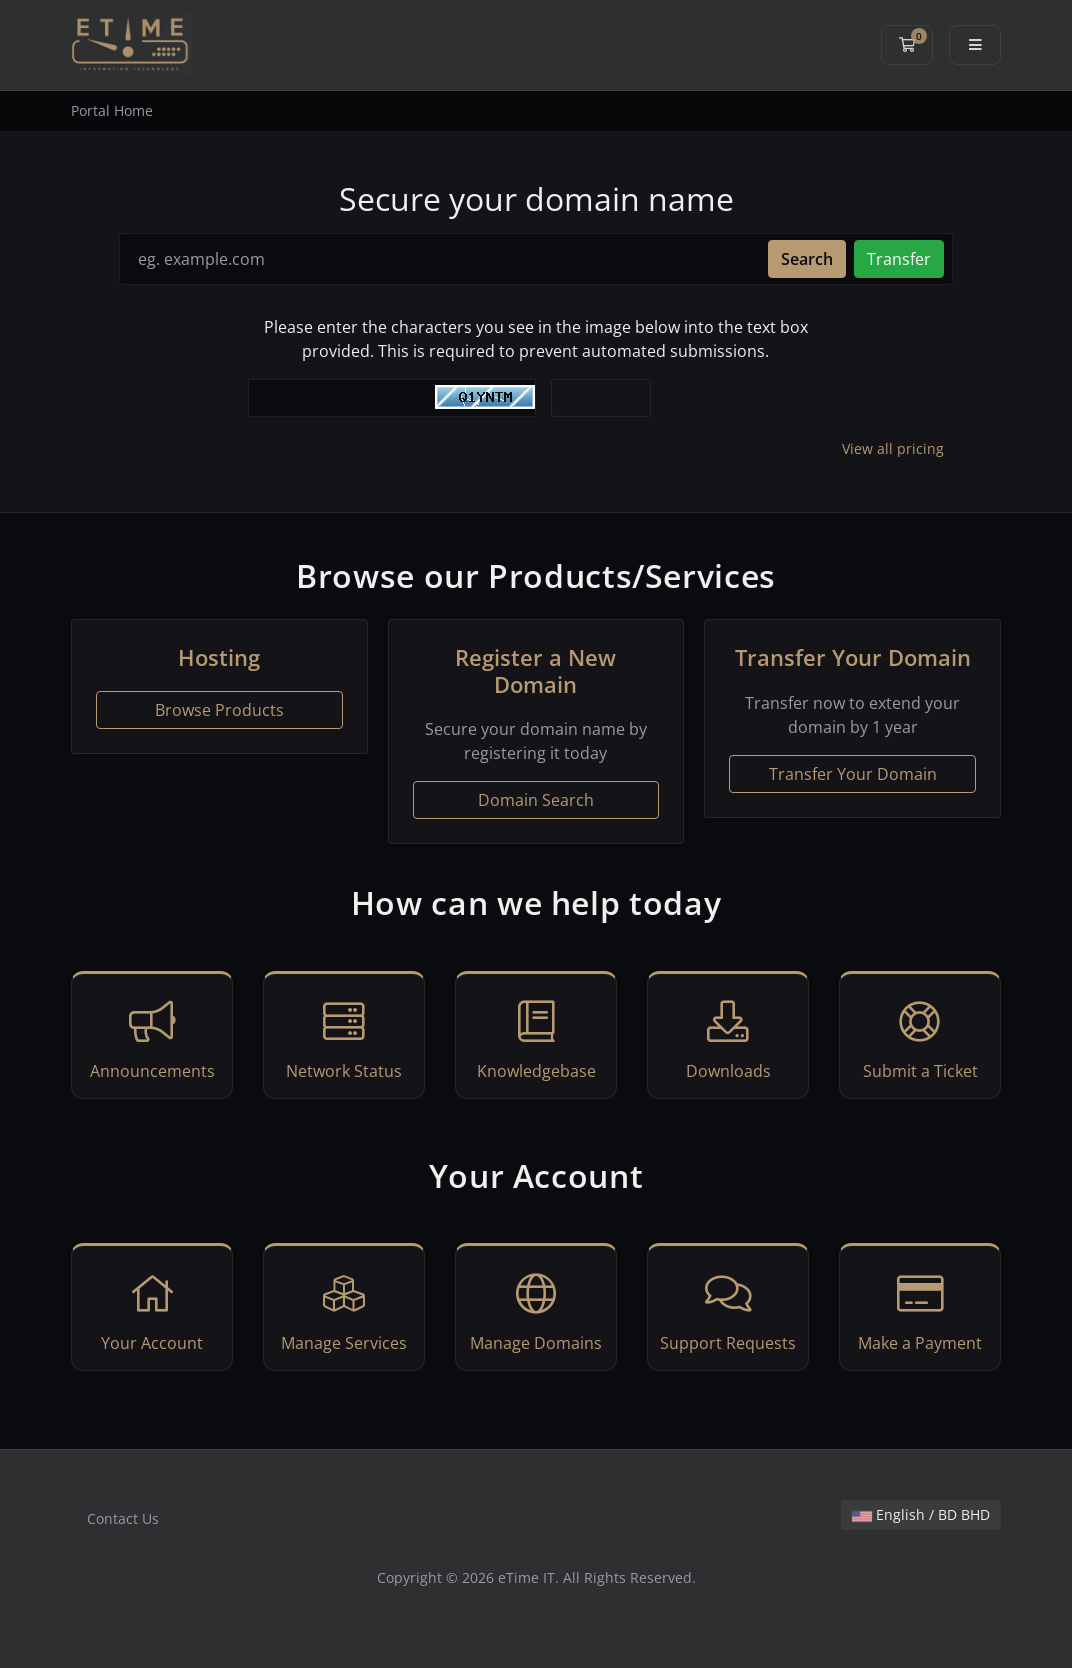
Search (807, 259)
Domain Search (536, 800)
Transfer (899, 259)
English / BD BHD (921, 1514)
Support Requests (728, 1310)
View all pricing (893, 448)
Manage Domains (536, 1310)
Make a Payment (920, 1310)
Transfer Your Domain (853, 774)
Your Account (152, 1310)
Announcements (152, 1038)
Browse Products (219, 710)
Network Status (344, 1038)
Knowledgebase (536, 1038)
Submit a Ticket (920, 1038)
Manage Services (344, 1310)
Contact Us (123, 1518)
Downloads (728, 1038)
